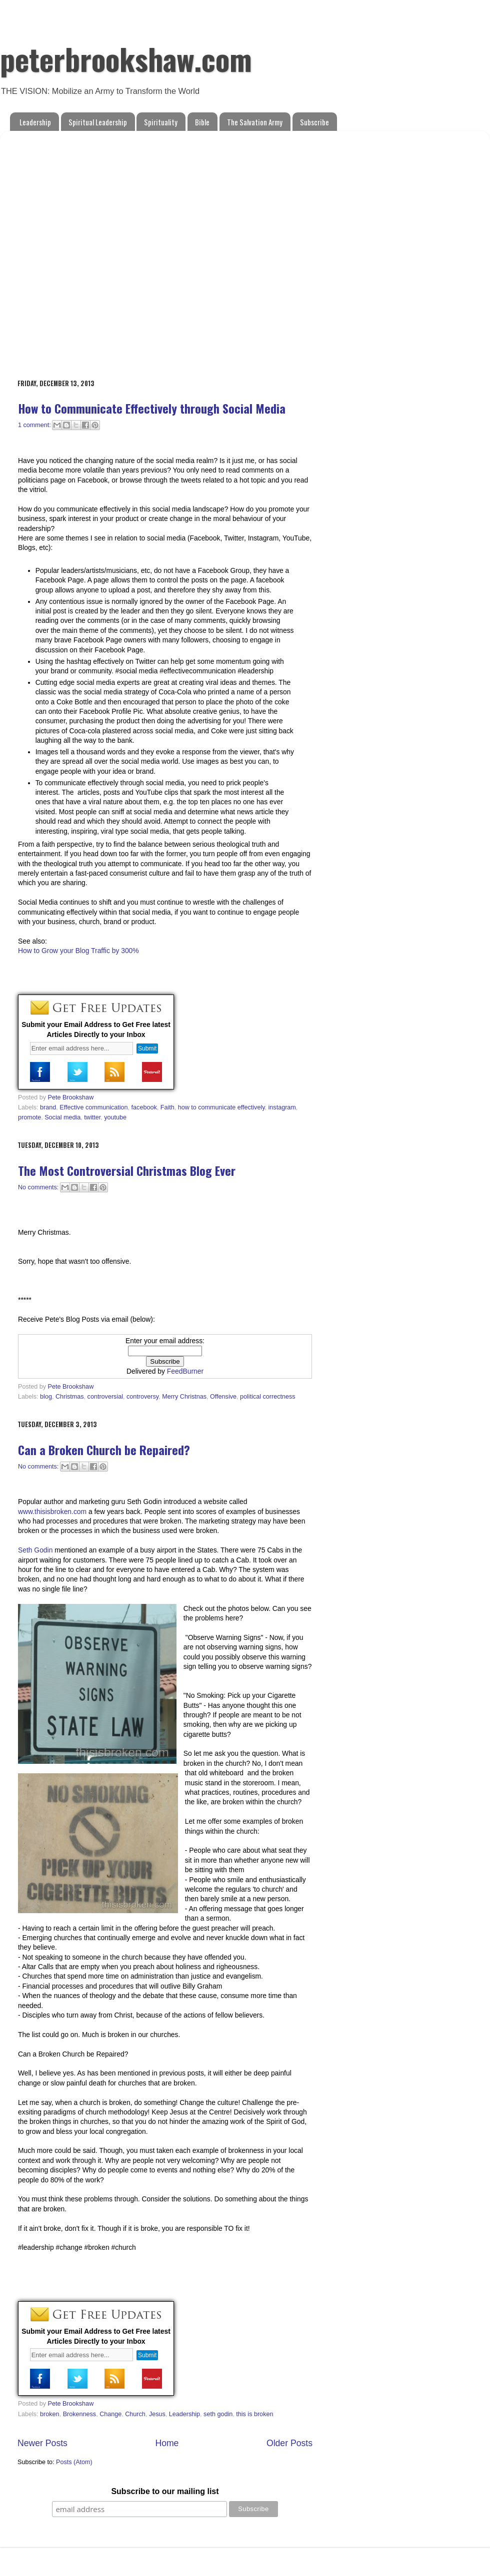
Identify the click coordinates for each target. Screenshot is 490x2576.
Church (135, 2414)
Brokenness (79, 2414)
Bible (202, 121)
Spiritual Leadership (97, 121)
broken (50, 2414)
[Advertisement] (111, 249)
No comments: (39, 1186)
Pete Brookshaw (71, 1097)
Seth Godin (35, 1550)
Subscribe (314, 121)
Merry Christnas (184, 1396)
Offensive (223, 1396)
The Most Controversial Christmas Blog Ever (127, 1170)
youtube (115, 1117)
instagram (282, 1107)
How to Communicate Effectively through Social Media (152, 408)
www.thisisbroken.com (52, 1512)
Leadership (35, 121)
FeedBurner (185, 1371)
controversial (105, 1396)
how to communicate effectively (221, 1107)
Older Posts (289, 2443)
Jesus (157, 2414)
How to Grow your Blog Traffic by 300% (78, 951)
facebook (144, 1107)
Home (166, 2443)
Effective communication (94, 1107)
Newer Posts (43, 2443)
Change (111, 2414)
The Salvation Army (254, 121)
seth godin (218, 2414)
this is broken (254, 2414)
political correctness (268, 1396)
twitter (92, 1117)
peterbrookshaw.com (126, 58)
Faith (167, 1107)
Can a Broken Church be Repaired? (104, 1450)
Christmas (70, 1396)
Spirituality (161, 121)
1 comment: (35, 425)
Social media (62, 1117)
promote (29, 1117)
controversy (142, 1396)
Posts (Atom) (74, 2462)
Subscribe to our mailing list (164, 2491)
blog (46, 1396)
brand (48, 1107)
